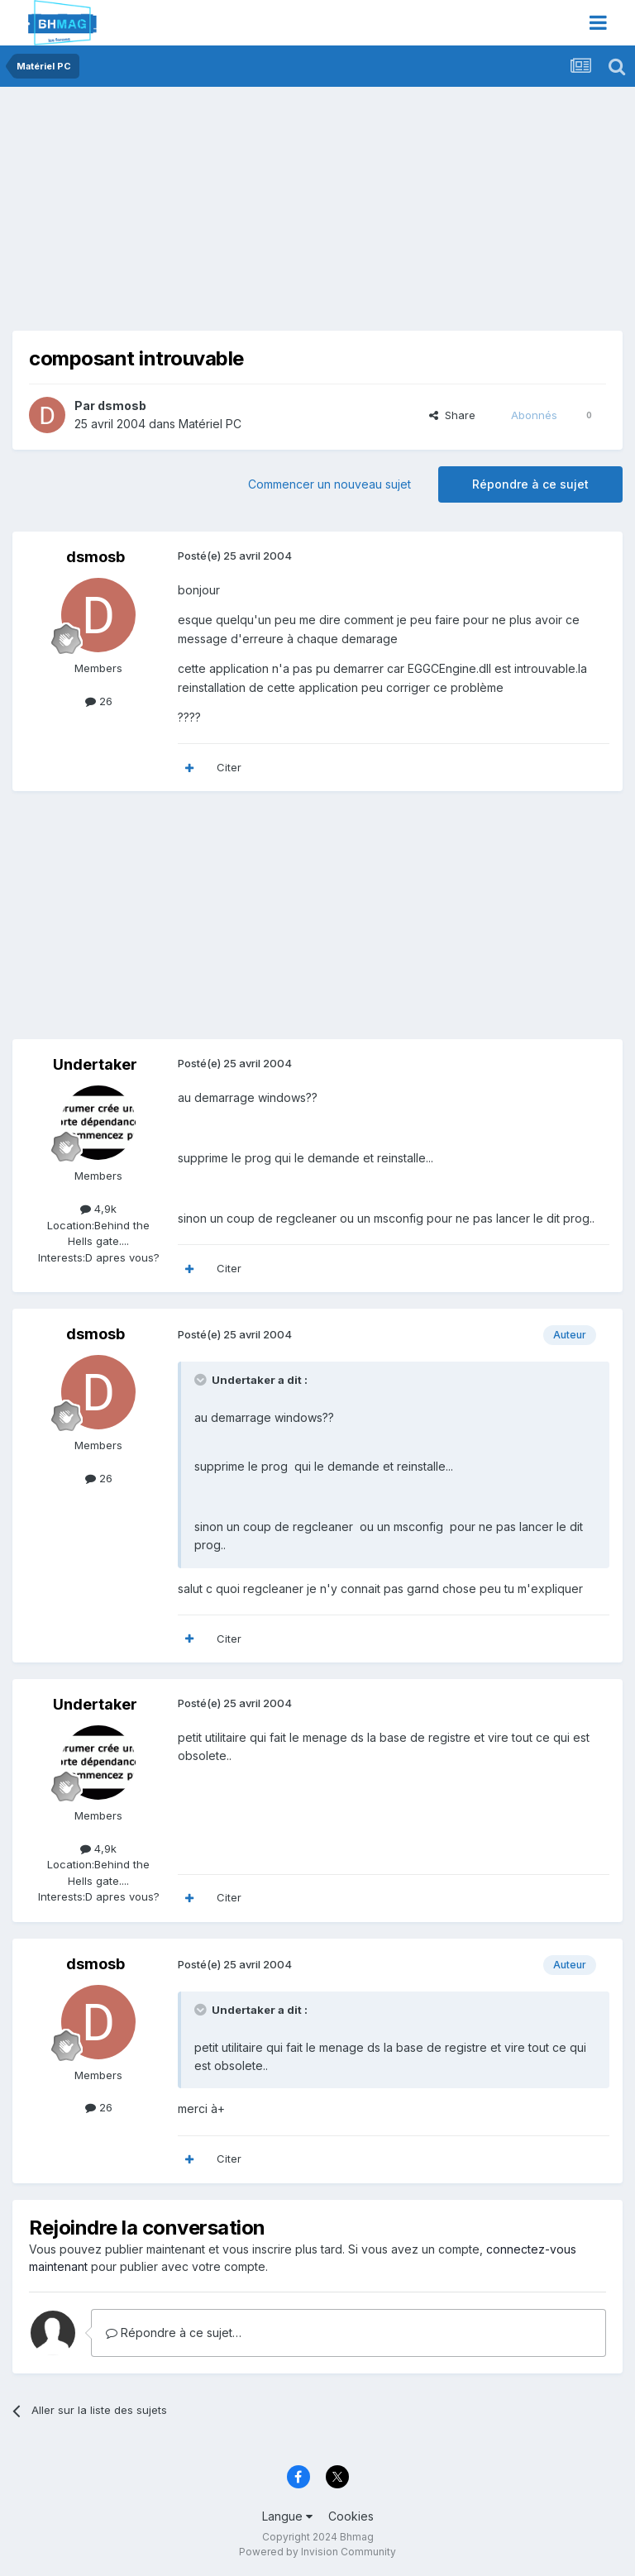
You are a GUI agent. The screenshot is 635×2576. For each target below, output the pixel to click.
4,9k (98, 1208)
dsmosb (122, 405)
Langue (287, 2516)
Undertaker (95, 1064)
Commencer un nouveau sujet (329, 484)
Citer (229, 767)
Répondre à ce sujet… (173, 2333)
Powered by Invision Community (317, 2551)
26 (98, 701)
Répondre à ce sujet (530, 484)
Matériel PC (210, 424)
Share (452, 415)
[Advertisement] (205, 215)
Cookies (351, 2516)
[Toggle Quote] (201, 1379)
